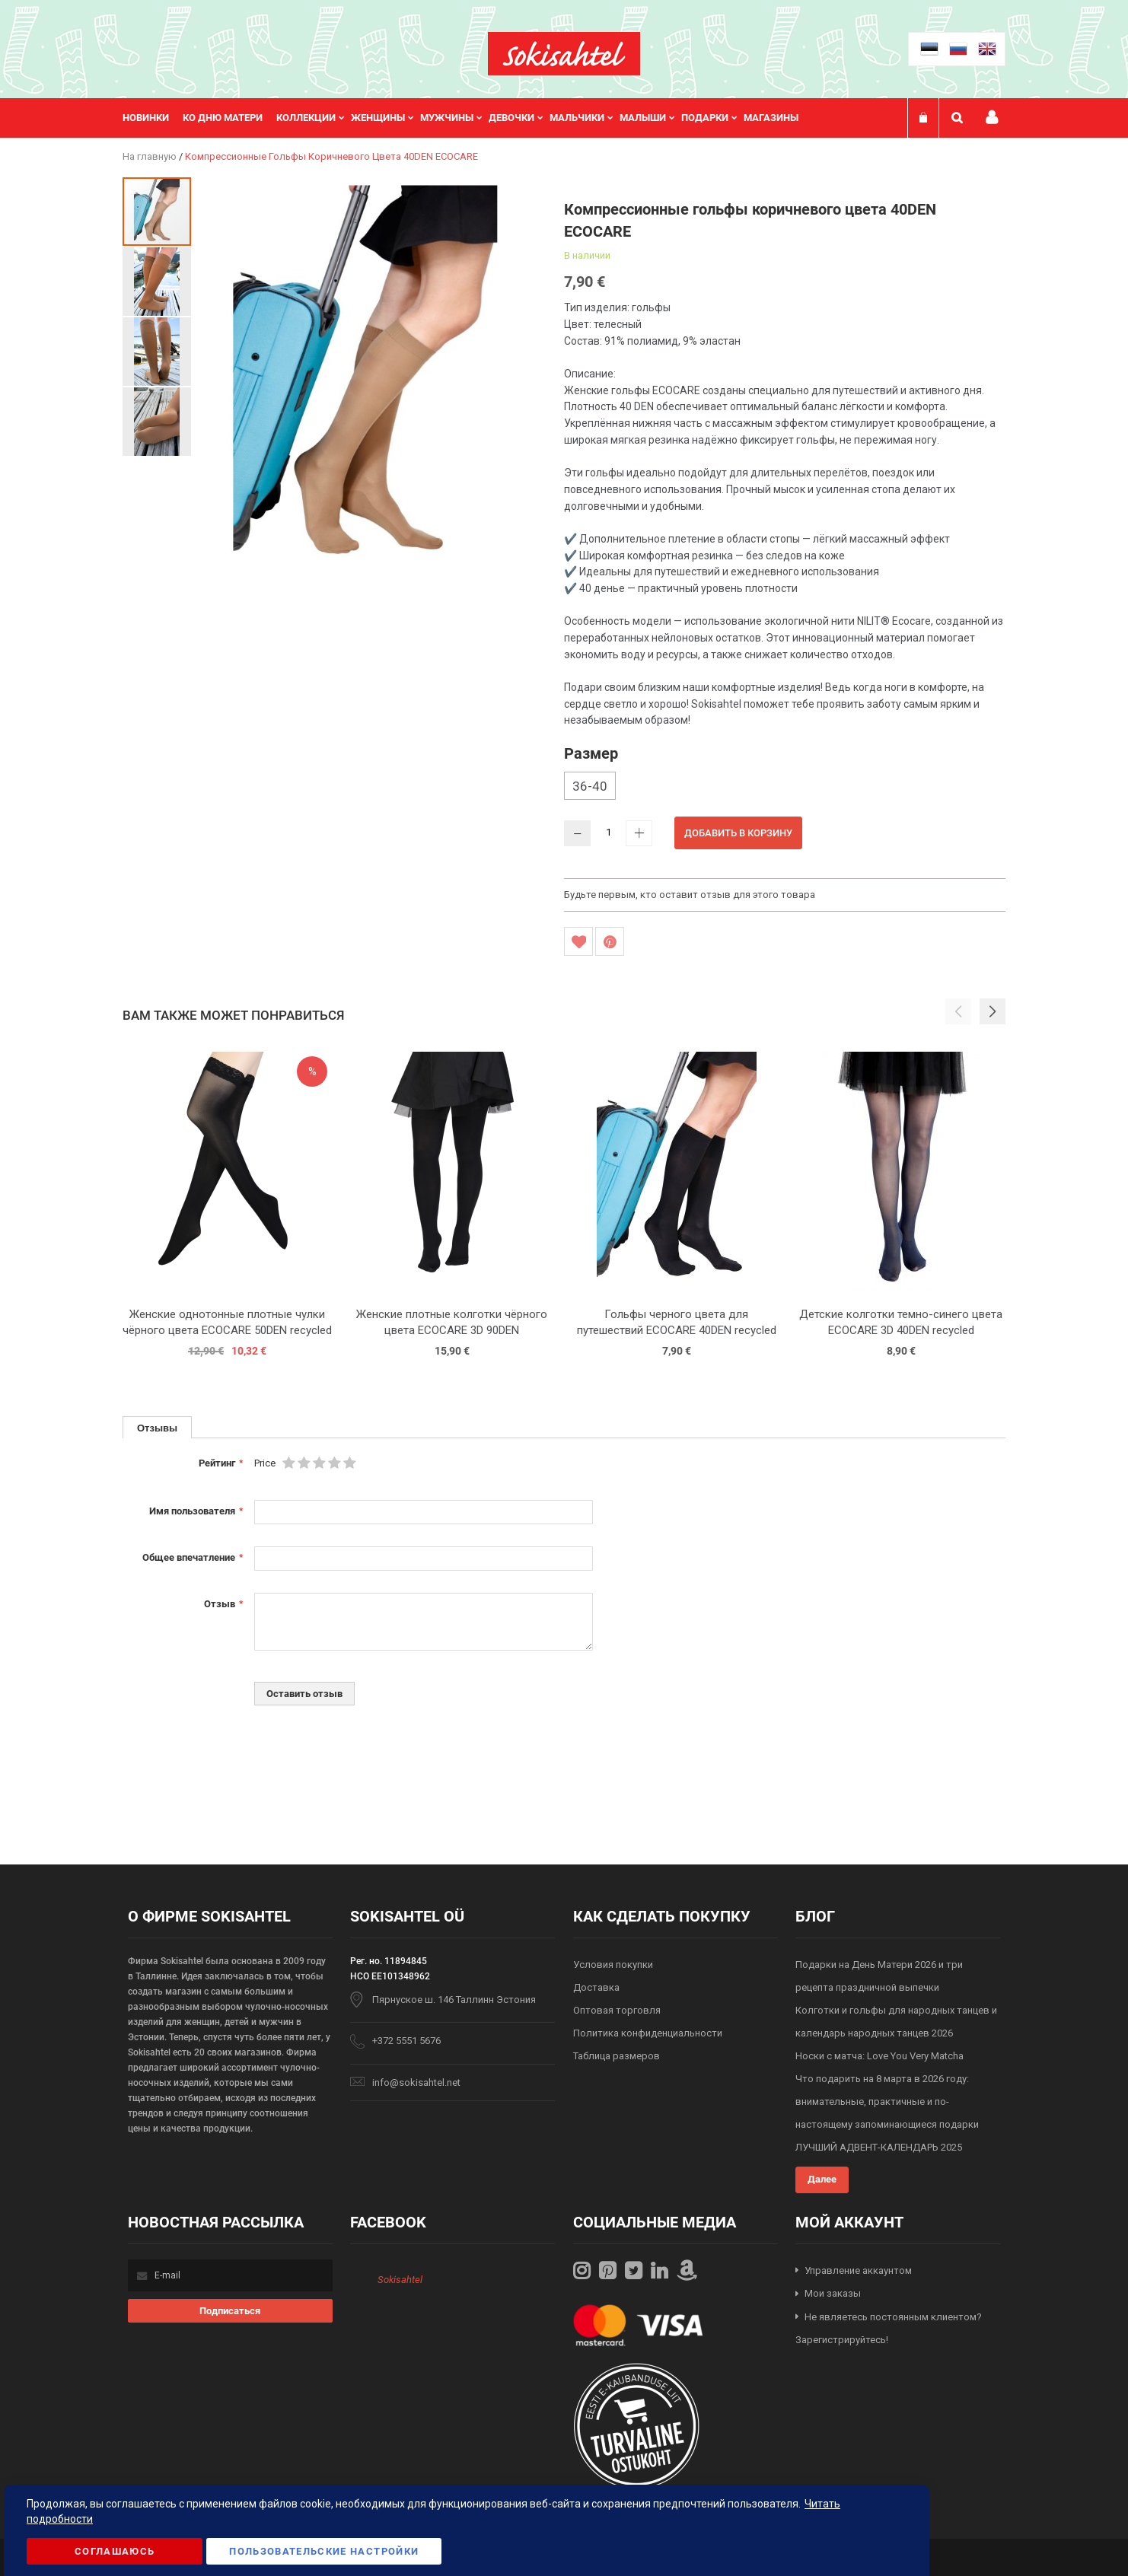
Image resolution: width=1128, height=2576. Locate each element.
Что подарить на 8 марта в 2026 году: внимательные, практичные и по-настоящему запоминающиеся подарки (887, 2101)
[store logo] (564, 53)
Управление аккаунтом (858, 2270)
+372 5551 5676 (406, 2040)
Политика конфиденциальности (647, 2033)
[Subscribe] (230, 2311)
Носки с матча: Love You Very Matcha (879, 2056)
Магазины (771, 117)
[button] (158, 281)
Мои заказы (833, 2293)
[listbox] (784, 788)
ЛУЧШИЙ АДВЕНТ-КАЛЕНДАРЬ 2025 (878, 2147)
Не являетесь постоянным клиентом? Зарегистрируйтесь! (888, 2328)
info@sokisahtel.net (416, 2082)
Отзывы (157, 1427)
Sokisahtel (400, 2279)
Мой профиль (992, 118)
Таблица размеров (616, 2056)
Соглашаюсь (115, 2551)
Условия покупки (613, 1964)
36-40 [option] (589, 786)
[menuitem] (153, 118)
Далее (822, 2179)
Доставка (596, 1987)
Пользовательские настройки (324, 2551)
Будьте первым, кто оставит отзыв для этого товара (689, 894)
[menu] (468, 118)
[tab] (157, 1427)
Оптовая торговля (617, 2010)
